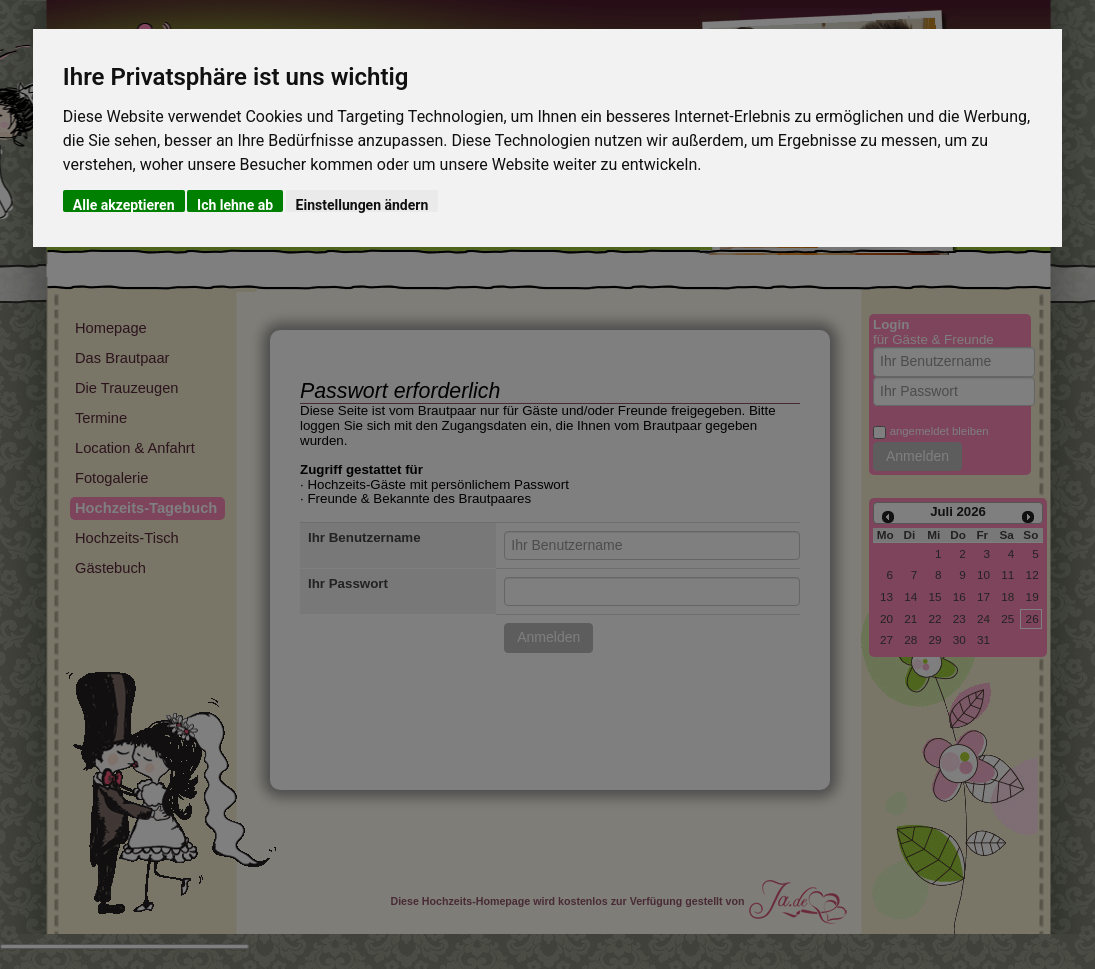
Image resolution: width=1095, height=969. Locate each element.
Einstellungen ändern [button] (362, 204)
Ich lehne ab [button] (235, 204)
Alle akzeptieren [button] (124, 204)
